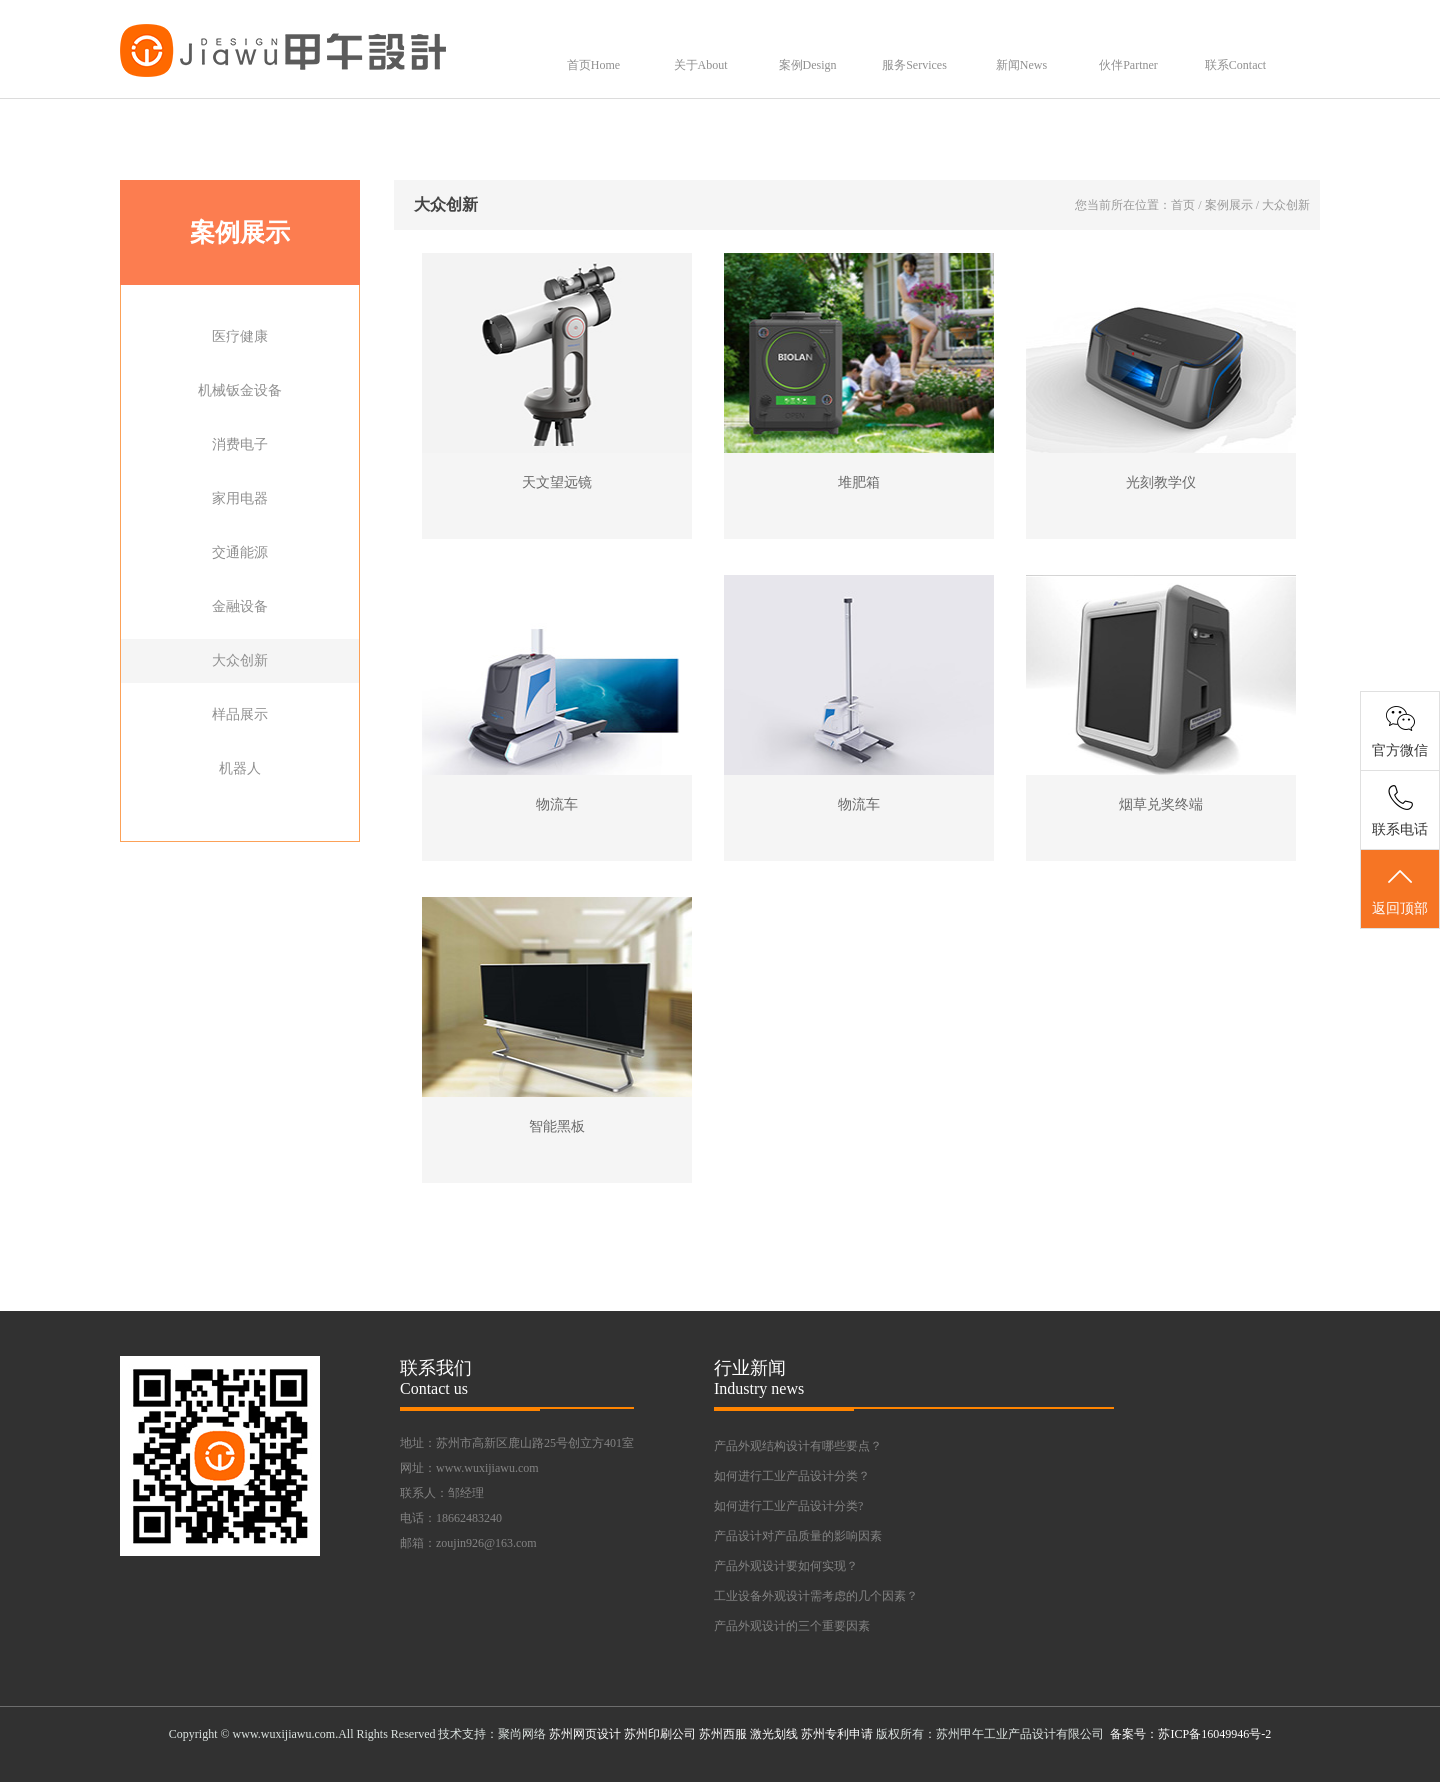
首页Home (593, 65)
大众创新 (240, 660)
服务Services (914, 65)
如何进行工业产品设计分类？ (792, 1476)
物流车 (557, 804)
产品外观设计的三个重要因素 (792, 1626)
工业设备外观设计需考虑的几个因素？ (816, 1596)
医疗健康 (240, 336)
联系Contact (1235, 65)
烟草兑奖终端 (1161, 804)
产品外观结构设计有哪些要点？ (798, 1446)
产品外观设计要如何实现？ (786, 1566)
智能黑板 (557, 1126)
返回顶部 (1400, 890)
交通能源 (240, 552)
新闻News (1021, 65)
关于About (701, 65)
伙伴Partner (1128, 65)
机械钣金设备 (240, 390)
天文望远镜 (557, 482)
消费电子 (240, 444)
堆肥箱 (859, 482)
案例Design (808, 65)
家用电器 (240, 498)
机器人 (240, 768)
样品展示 (240, 714)
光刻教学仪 (1161, 482)
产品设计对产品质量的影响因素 (798, 1536)
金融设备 (240, 606)
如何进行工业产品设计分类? (788, 1506)
